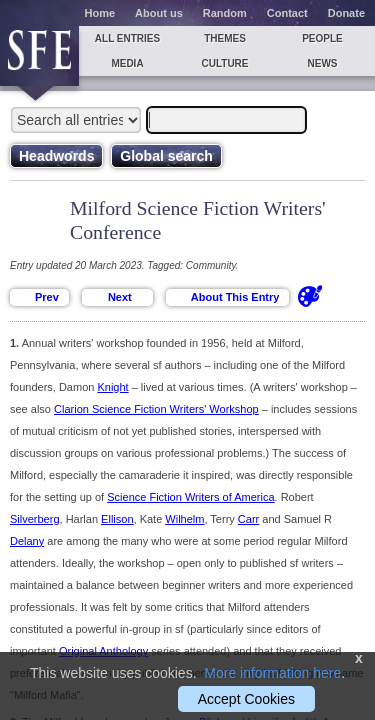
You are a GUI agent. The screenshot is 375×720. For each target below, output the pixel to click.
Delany (27, 541)
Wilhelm (184, 519)
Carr (248, 519)
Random (225, 13)
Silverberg (35, 519)
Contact (287, 13)
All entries (127, 38)
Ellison (117, 519)
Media (127, 63)
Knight (112, 387)
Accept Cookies (246, 699)
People (322, 38)
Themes (225, 38)
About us (159, 13)
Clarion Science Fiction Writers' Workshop (156, 409)
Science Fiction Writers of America (190, 497)
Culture (224, 63)
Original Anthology (103, 651)
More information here (272, 673)
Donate (346, 13)
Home (100, 13)
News (323, 63)
